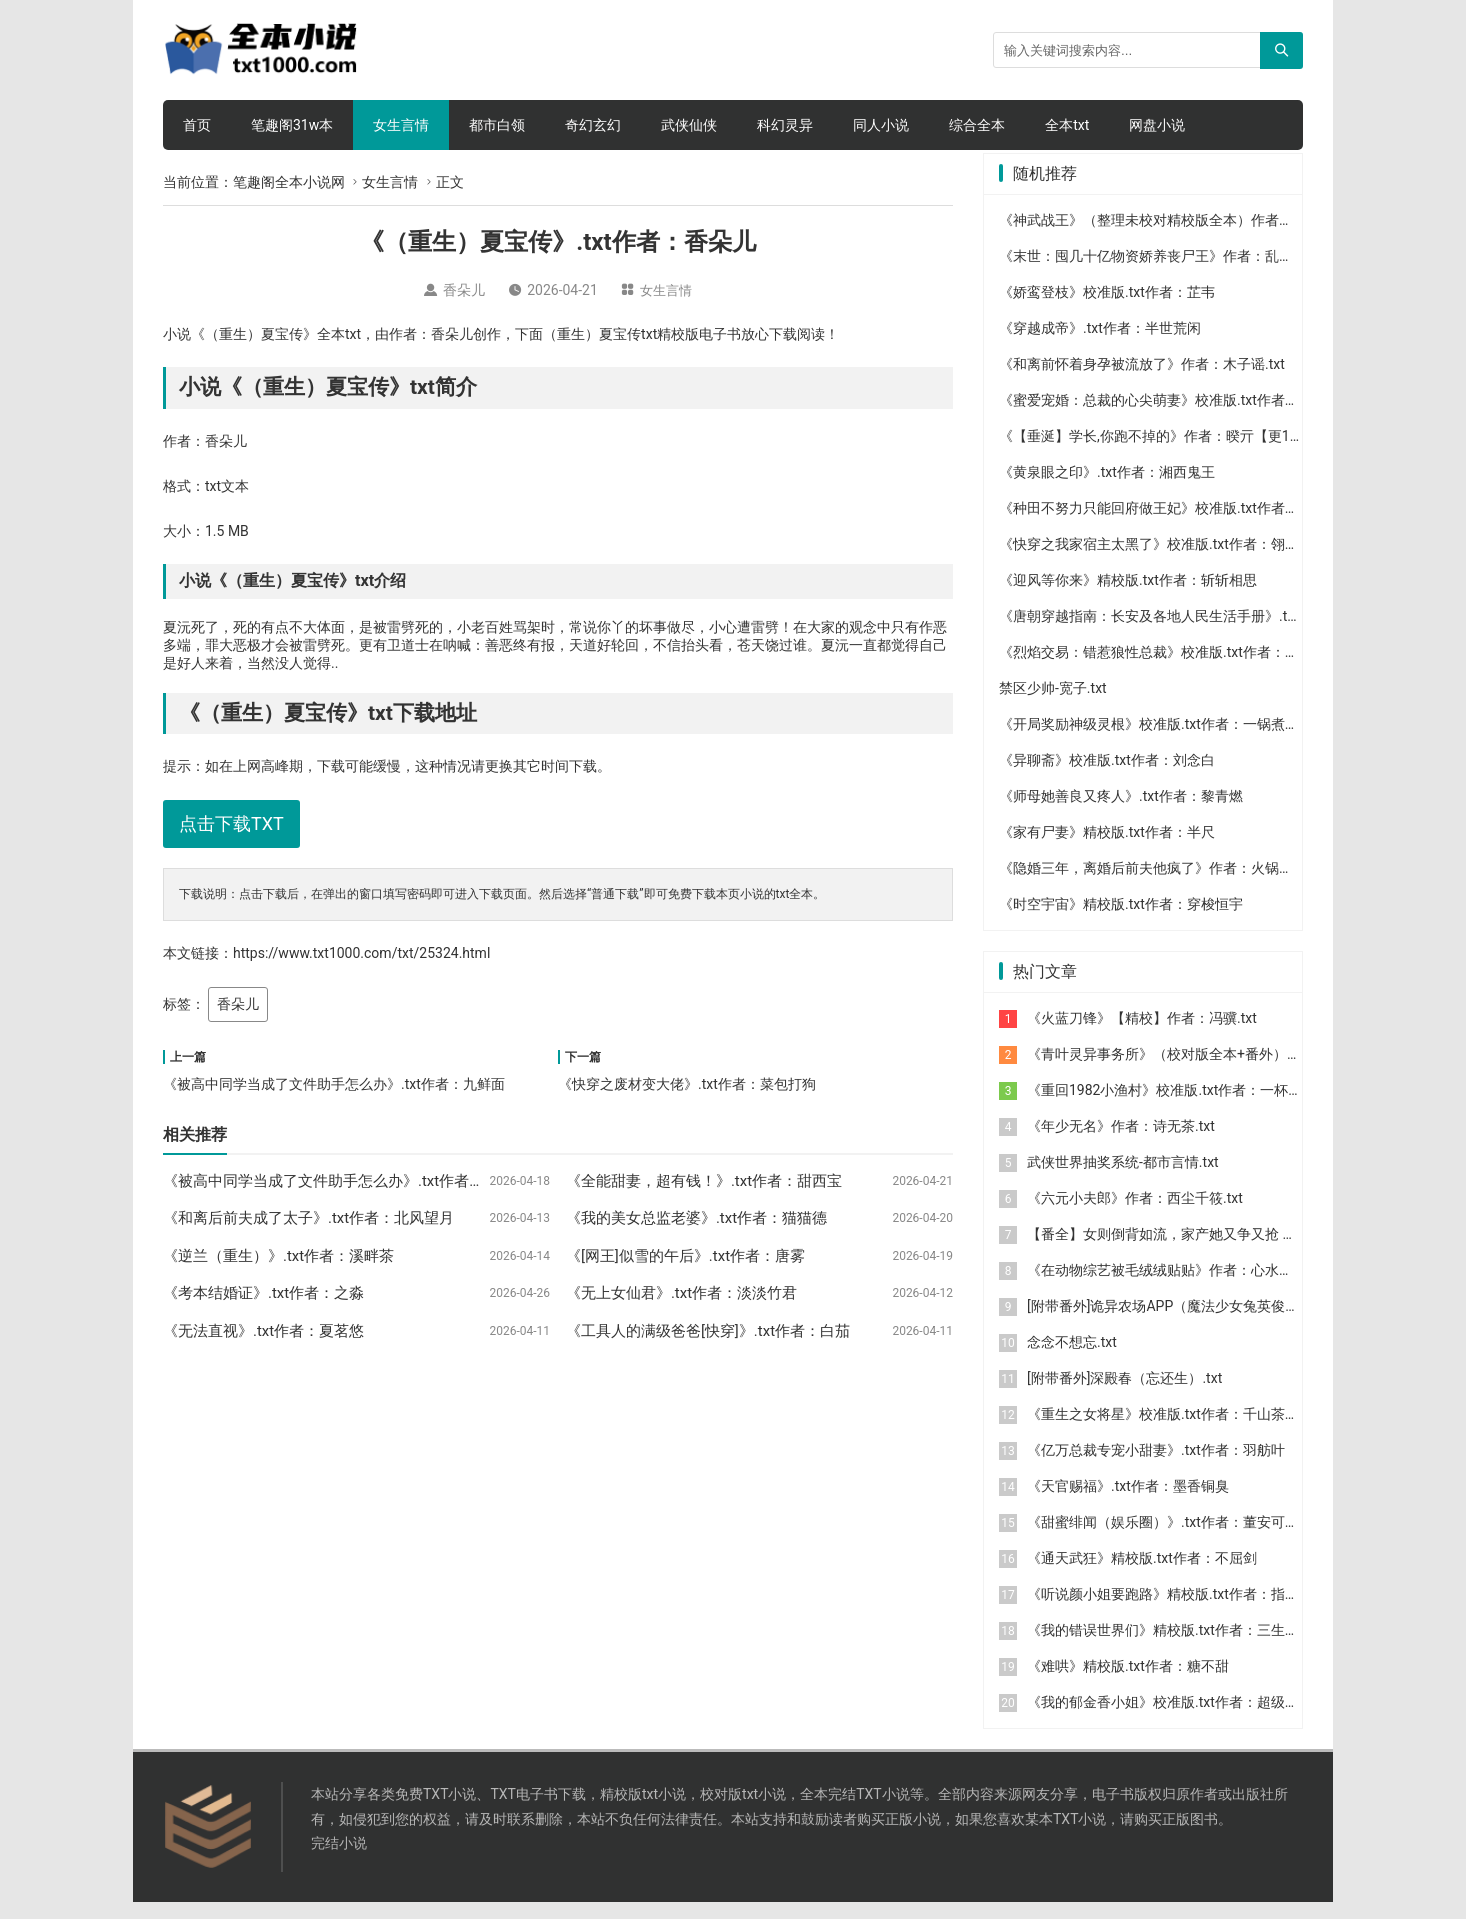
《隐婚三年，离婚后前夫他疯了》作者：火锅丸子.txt (1163, 885)
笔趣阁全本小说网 (289, 182)
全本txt (1067, 125)
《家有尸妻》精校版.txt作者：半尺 (1107, 849)
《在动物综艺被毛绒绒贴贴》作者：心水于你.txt (1177, 1287)
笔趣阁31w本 (292, 125)
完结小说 (339, 1860)
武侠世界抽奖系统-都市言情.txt (1123, 1179)
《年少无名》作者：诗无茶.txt (1121, 1143)
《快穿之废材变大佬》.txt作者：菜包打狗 (687, 1084)
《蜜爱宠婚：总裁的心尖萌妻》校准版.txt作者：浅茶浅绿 (1177, 417)
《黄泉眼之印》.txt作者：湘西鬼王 (1107, 489)
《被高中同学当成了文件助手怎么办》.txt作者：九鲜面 (334, 1084)
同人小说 (881, 125)
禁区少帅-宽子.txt (1053, 705)
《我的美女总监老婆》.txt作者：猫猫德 (696, 1218)
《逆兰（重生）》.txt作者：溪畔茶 (278, 1256)
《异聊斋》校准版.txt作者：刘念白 (1107, 777)
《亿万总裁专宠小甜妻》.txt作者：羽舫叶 (1156, 1467)
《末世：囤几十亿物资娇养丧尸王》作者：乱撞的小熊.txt (1177, 273)
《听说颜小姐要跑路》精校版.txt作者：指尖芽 (1170, 1611)
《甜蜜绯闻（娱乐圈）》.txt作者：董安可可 (1163, 1539)
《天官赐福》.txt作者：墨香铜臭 (1128, 1503)
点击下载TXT (231, 823)
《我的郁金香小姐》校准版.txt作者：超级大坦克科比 (1191, 1719)
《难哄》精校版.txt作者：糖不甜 (1128, 1683)
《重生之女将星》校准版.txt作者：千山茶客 (1163, 1431)
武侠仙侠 (689, 125)
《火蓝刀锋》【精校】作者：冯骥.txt (1142, 1035)
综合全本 (977, 125)
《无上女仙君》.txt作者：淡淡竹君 (681, 1293)
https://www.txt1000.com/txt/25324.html (361, 953)
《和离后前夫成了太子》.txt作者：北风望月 (308, 1218)
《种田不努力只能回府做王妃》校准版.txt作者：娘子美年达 (1184, 525)
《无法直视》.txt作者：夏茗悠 (263, 1331)
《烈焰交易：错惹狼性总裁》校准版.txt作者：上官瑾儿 (1170, 669)
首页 (197, 125)
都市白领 (497, 125)
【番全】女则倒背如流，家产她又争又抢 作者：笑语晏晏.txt (1213, 1251)
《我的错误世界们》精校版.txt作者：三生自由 (1170, 1647)
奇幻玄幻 (593, 125)
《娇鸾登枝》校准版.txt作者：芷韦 (1107, 309)
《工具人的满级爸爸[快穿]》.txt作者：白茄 (708, 1331)
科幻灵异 (785, 125)
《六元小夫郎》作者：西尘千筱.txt (1135, 1215)
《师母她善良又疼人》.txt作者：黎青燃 (1121, 813)
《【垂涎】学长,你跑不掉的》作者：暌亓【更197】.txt (1169, 453)
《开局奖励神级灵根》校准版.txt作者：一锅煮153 (1153, 741)
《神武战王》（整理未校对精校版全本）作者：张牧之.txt (1177, 237)
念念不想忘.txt (1072, 1359)
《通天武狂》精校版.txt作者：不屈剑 (1142, 1575)
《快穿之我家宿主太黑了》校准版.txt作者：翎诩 (1149, 561)
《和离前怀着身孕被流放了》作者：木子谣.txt (1142, 381)
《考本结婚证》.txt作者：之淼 (263, 1293)
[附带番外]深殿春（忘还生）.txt (1124, 1395)
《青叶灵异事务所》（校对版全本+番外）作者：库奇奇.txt (1209, 1071)
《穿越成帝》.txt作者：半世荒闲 (1100, 345)
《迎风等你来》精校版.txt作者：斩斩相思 (1128, 597)
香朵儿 (238, 1004)
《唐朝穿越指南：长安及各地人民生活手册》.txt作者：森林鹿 (1191, 633)
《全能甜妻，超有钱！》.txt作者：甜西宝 (704, 1181)
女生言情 (401, 125)
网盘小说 (1157, 125)
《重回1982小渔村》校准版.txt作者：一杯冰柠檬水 (1185, 1107)
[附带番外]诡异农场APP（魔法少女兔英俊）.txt (1173, 1323)
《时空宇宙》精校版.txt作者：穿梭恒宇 (1121, 921)
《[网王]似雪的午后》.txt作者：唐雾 (685, 1256)
